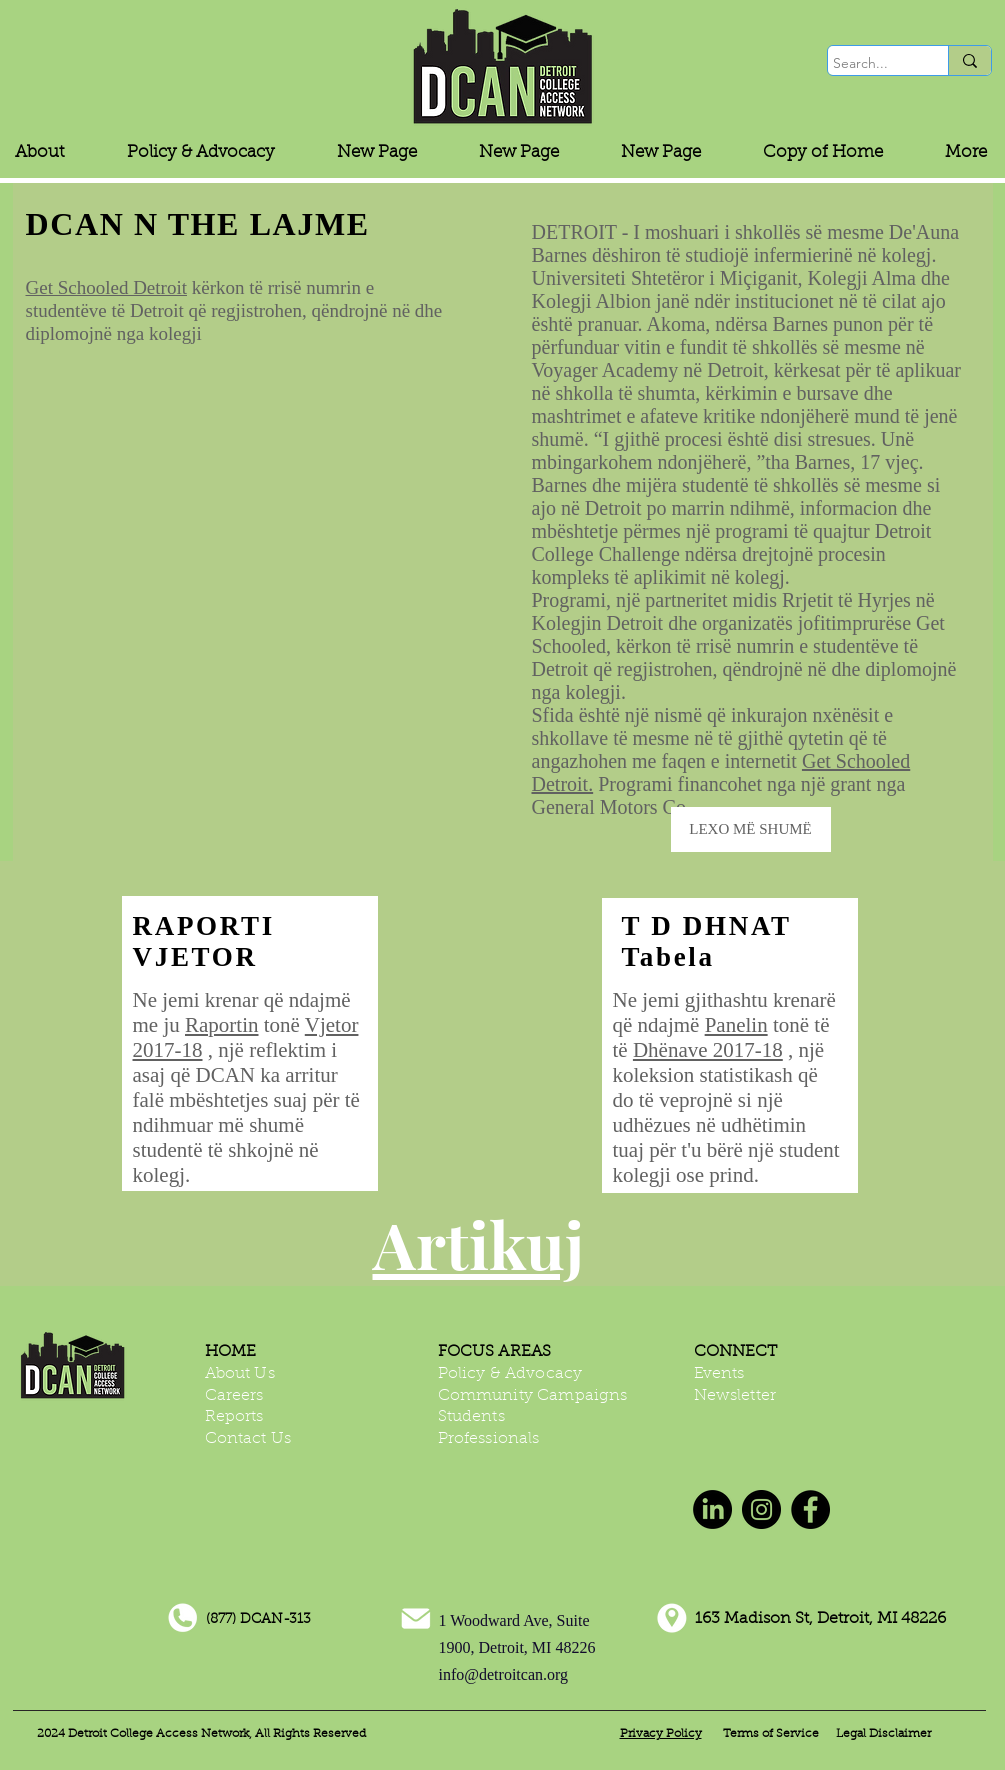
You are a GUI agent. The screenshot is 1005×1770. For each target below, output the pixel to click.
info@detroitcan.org (504, 1674)
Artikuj (478, 1243)
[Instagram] (761, 1509)
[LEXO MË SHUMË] (751, 829)
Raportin (222, 1025)
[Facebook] (810, 1509)
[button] (201, 152)
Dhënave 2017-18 (708, 1050)
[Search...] (869, 64)
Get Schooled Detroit (106, 287)
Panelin (736, 1025)
